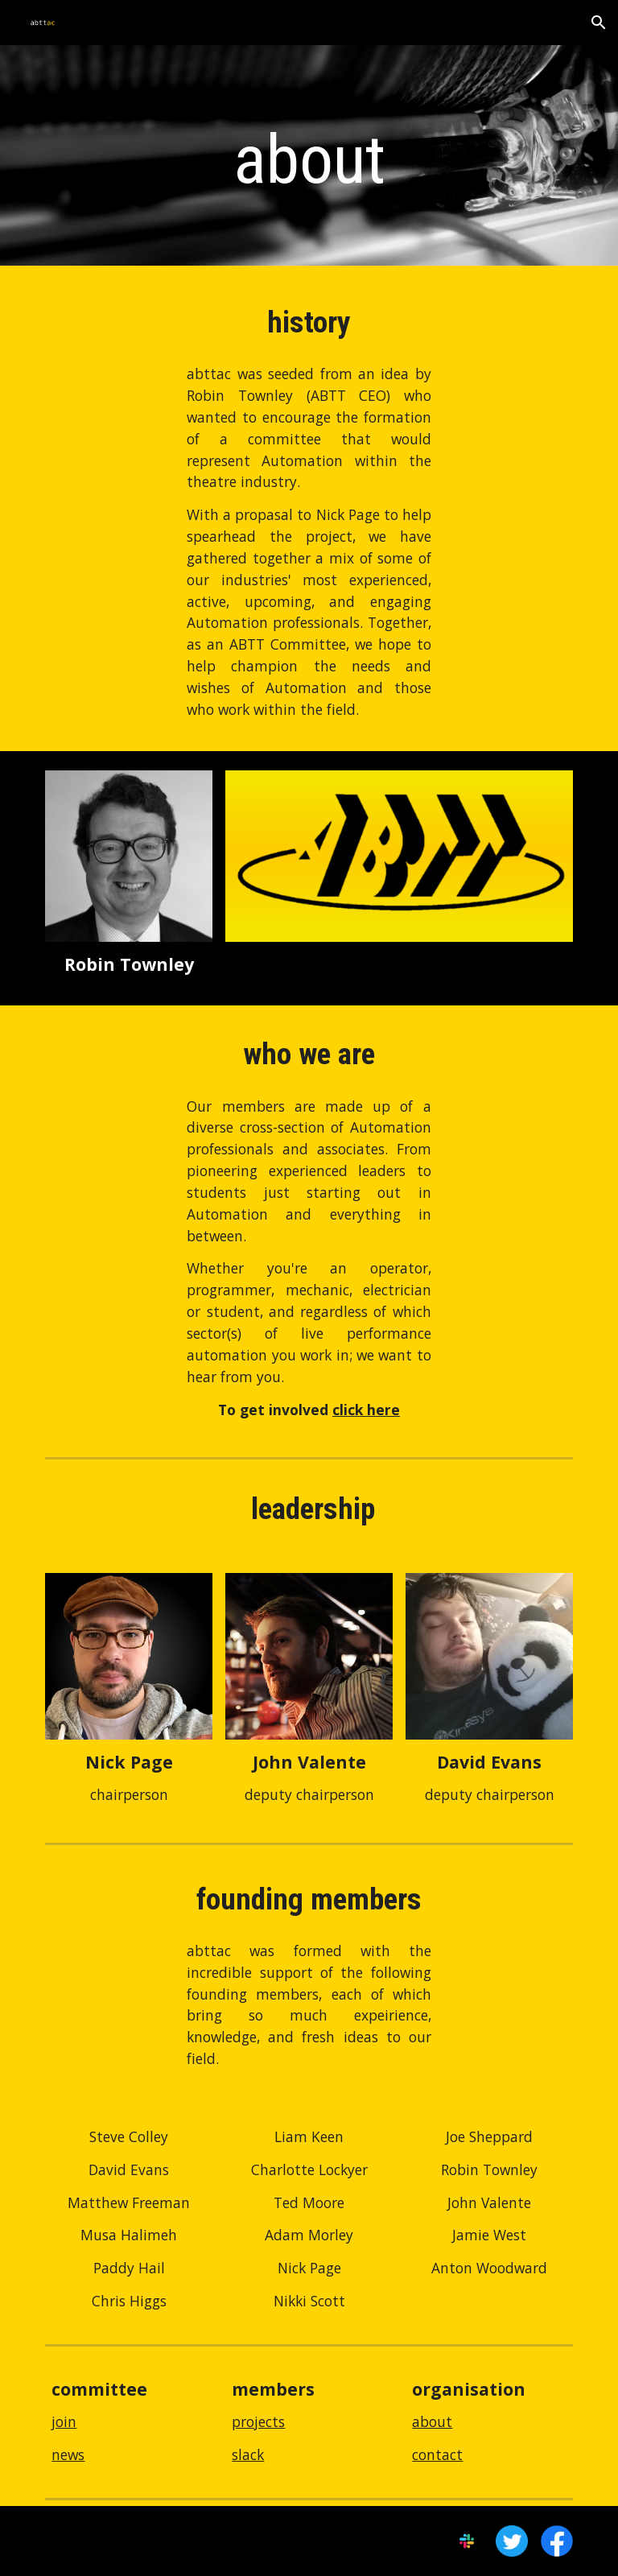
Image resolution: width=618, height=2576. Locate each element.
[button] (598, 22)
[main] (308, 159)
